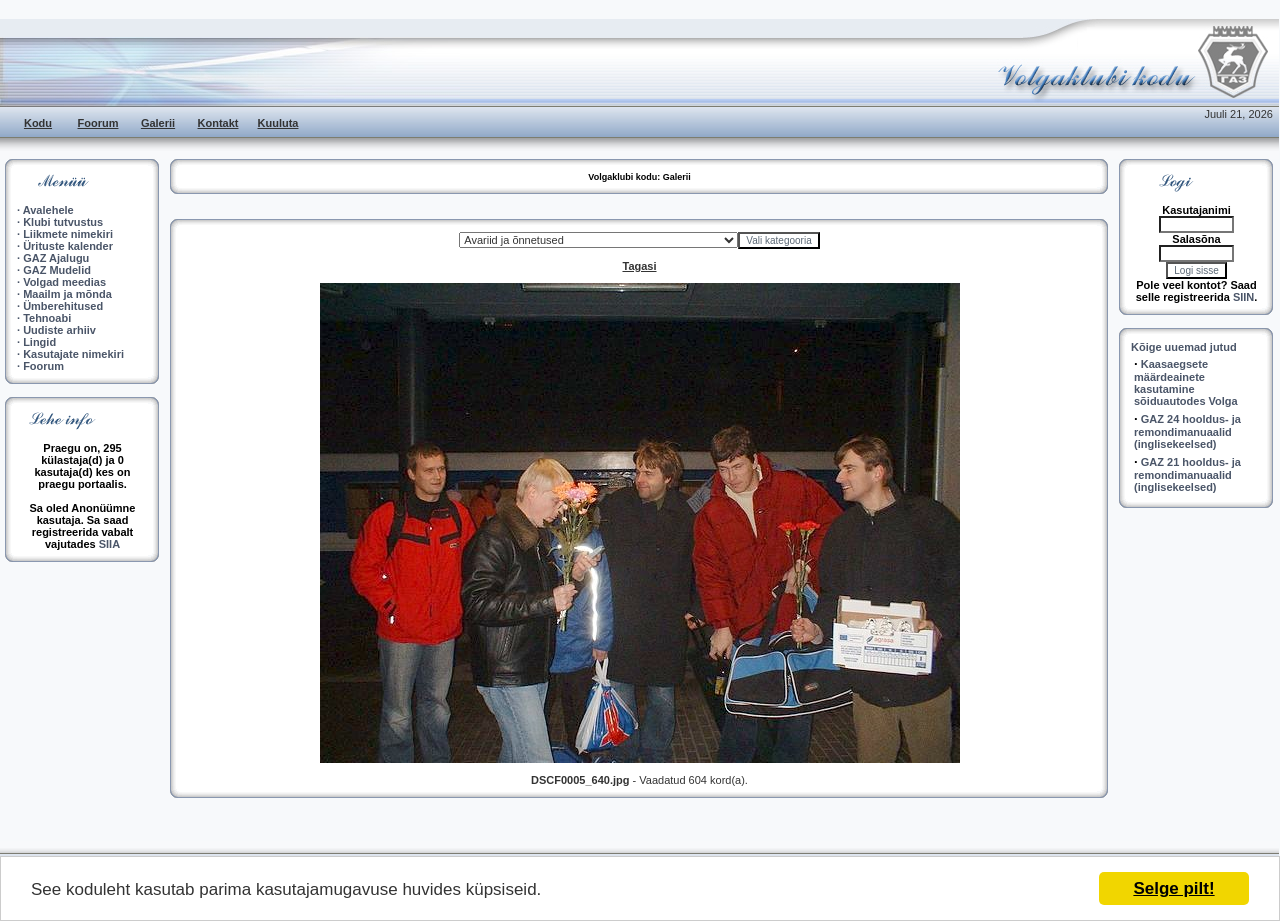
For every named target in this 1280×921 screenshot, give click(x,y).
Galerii (158, 123)
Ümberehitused (63, 306)
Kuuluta (278, 123)
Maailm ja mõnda (67, 294)
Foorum (98, 123)
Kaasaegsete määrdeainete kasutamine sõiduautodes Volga (1186, 382)
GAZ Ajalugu (56, 258)
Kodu (38, 123)
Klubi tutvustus (63, 222)
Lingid (39, 342)
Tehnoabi (47, 318)
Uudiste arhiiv (59, 330)
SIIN (1243, 297)
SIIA (109, 544)
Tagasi (639, 266)
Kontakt (218, 123)
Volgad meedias (64, 282)
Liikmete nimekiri (68, 234)
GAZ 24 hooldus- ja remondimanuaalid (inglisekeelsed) (1187, 431)
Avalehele (48, 210)
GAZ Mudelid (57, 270)
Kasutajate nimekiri (73, 354)
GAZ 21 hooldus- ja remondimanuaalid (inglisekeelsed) (1187, 474)
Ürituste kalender (68, 246)
